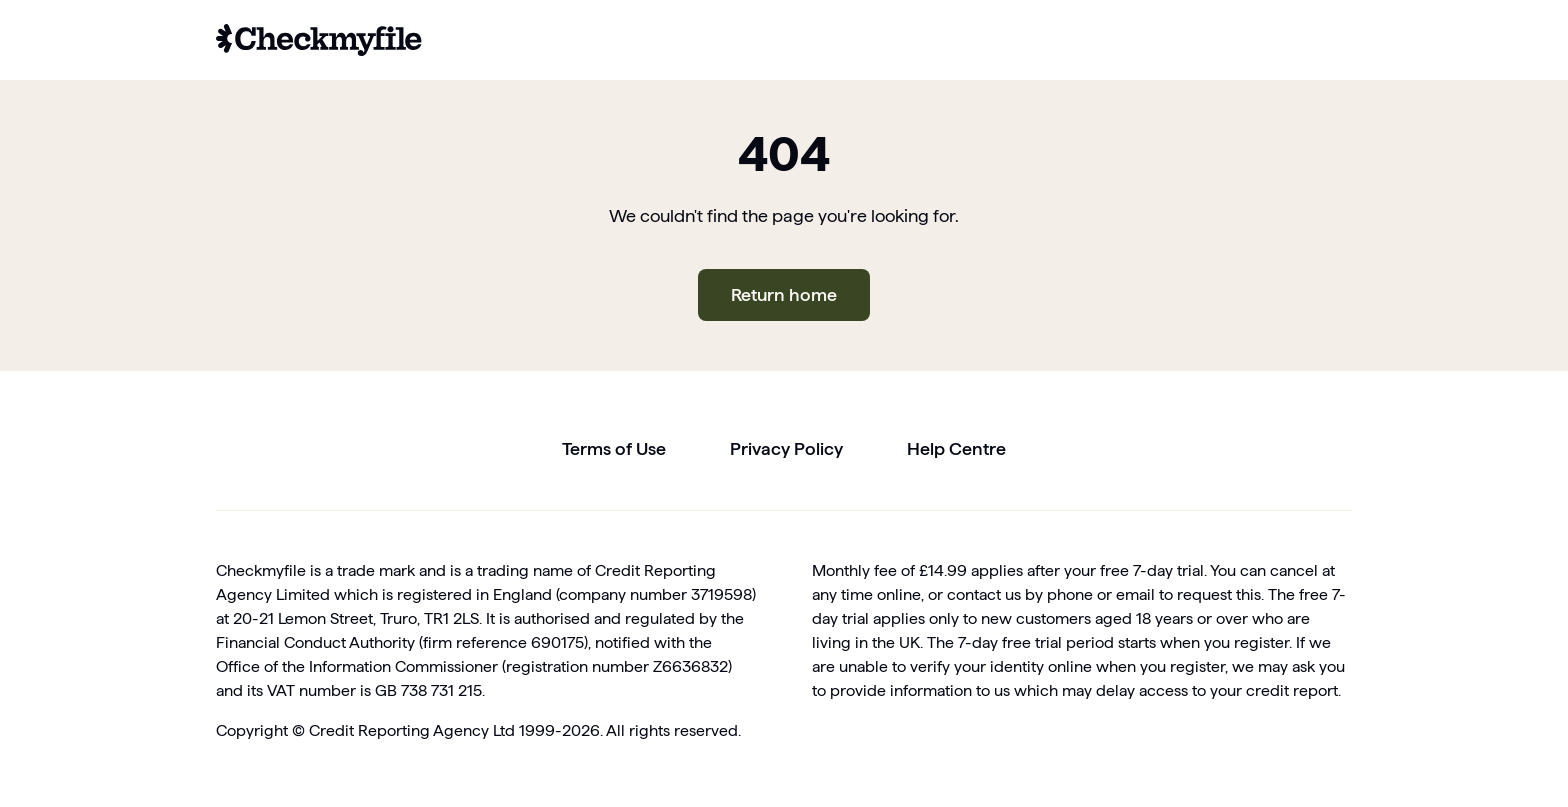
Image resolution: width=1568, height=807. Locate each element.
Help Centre (956, 448)
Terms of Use (614, 448)
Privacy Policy (786, 448)
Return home (784, 294)
